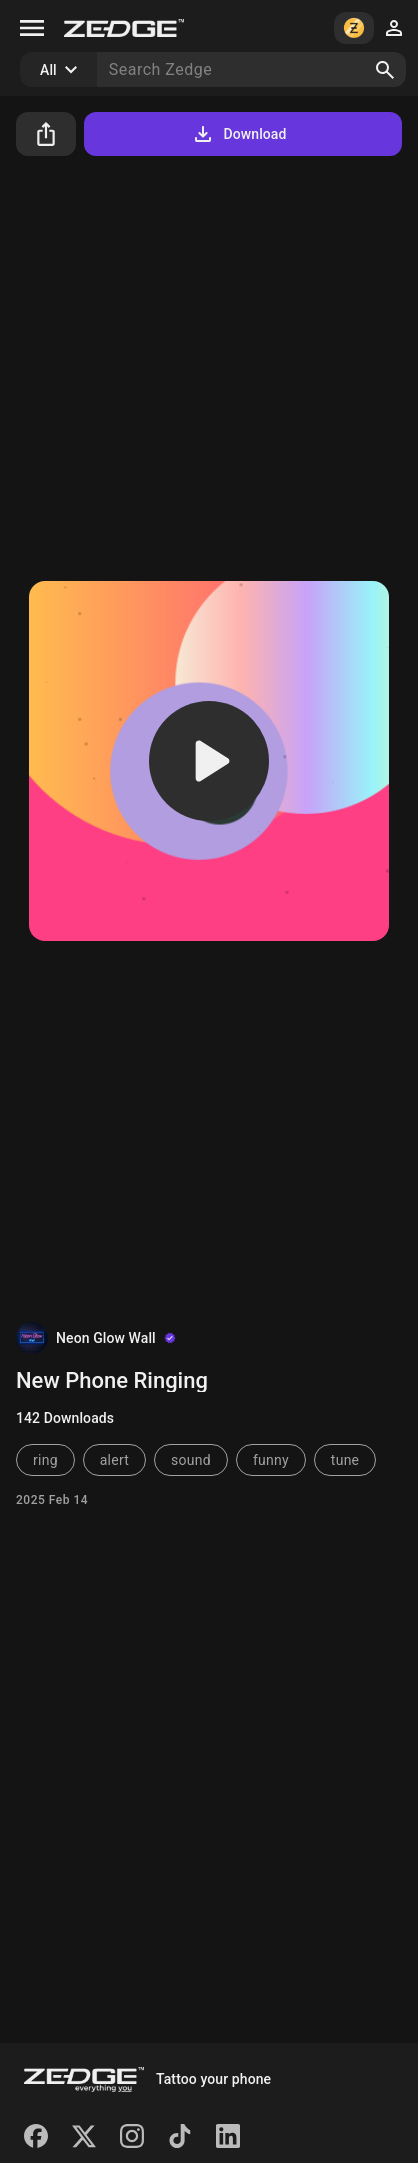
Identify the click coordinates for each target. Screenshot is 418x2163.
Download (238, 134)
